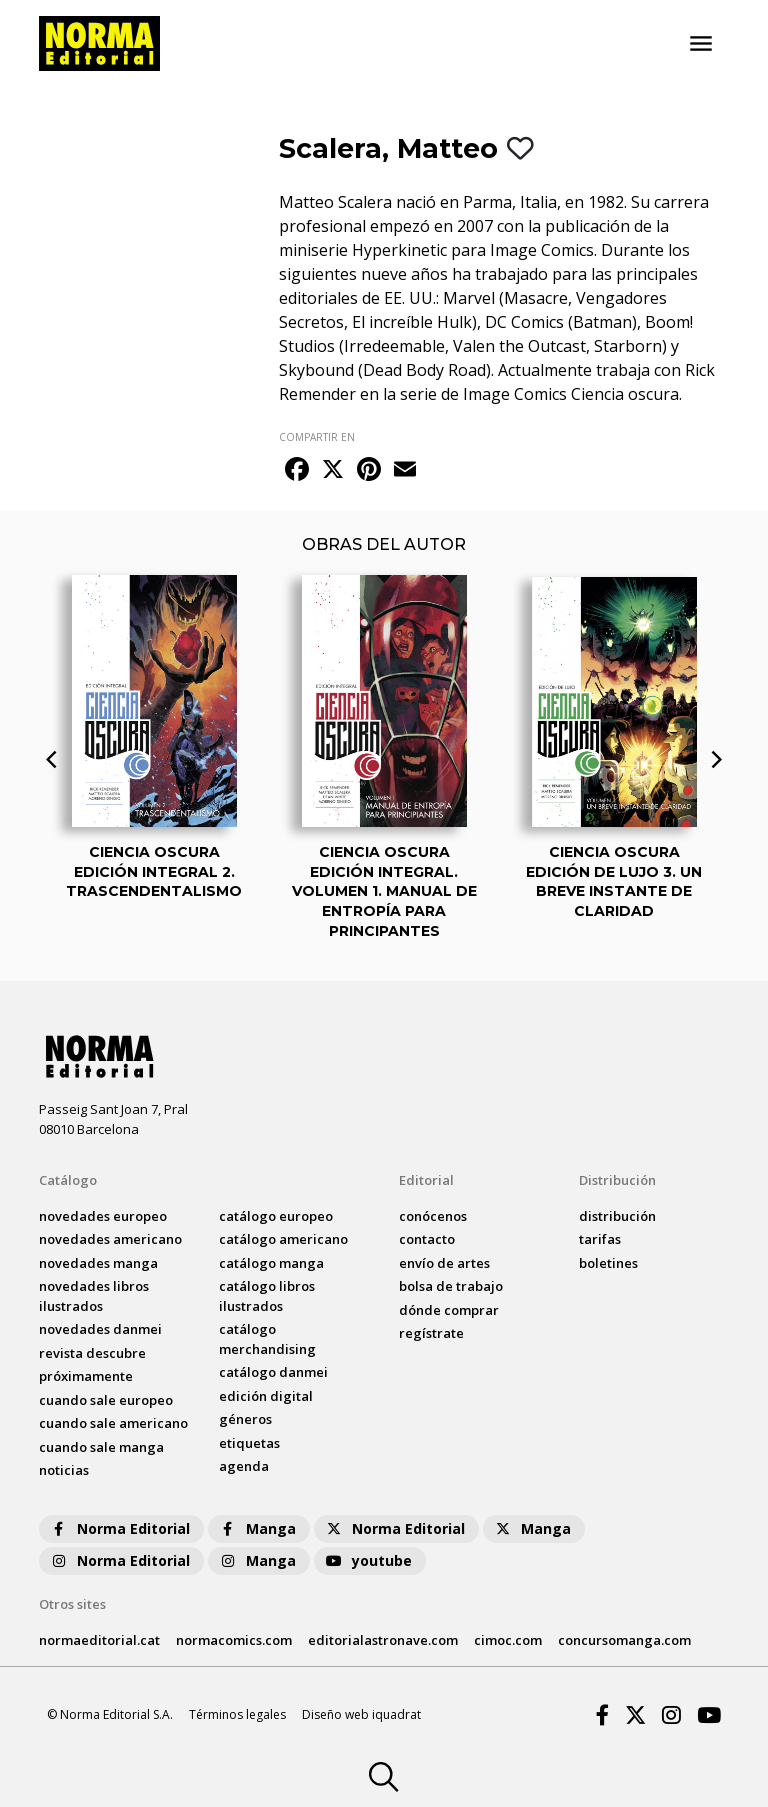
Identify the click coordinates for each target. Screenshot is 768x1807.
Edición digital (266, 1396)
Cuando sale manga (101, 1447)
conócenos (433, 1216)
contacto (427, 1239)
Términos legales (237, 1714)
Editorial (426, 1180)
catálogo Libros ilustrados (267, 1296)
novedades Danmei (100, 1329)
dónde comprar (449, 1310)
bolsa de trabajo (451, 1286)
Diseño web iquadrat (361, 1714)
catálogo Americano (283, 1239)
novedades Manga (98, 1263)
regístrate (431, 1333)
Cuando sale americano (113, 1423)
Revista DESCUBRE (92, 1353)
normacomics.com (234, 1640)
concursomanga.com (624, 1640)
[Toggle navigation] (701, 44)
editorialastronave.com (383, 1640)
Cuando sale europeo (106, 1400)
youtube (368, 1560)
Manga (257, 1528)
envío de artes (444, 1263)
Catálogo (68, 1180)
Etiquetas (249, 1443)
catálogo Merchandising (267, 1339)
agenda (244, 1466)
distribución (617, 1216)
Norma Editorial (119, 1528)
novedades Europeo (103, 1216)
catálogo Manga (271, 1263)
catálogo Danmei (273, 1372)
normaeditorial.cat (99, 1640)
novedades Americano (110, 1239)
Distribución (617, 1180)
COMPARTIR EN (317, 437)
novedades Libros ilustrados (94, 1296)
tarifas (600, 1239)
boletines (608, 1263)
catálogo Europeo (276, 1216)
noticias (64, 1470)
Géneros (245, 1419)
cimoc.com (508, 1640)
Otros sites (72, 1604)
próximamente (86, 1376)
